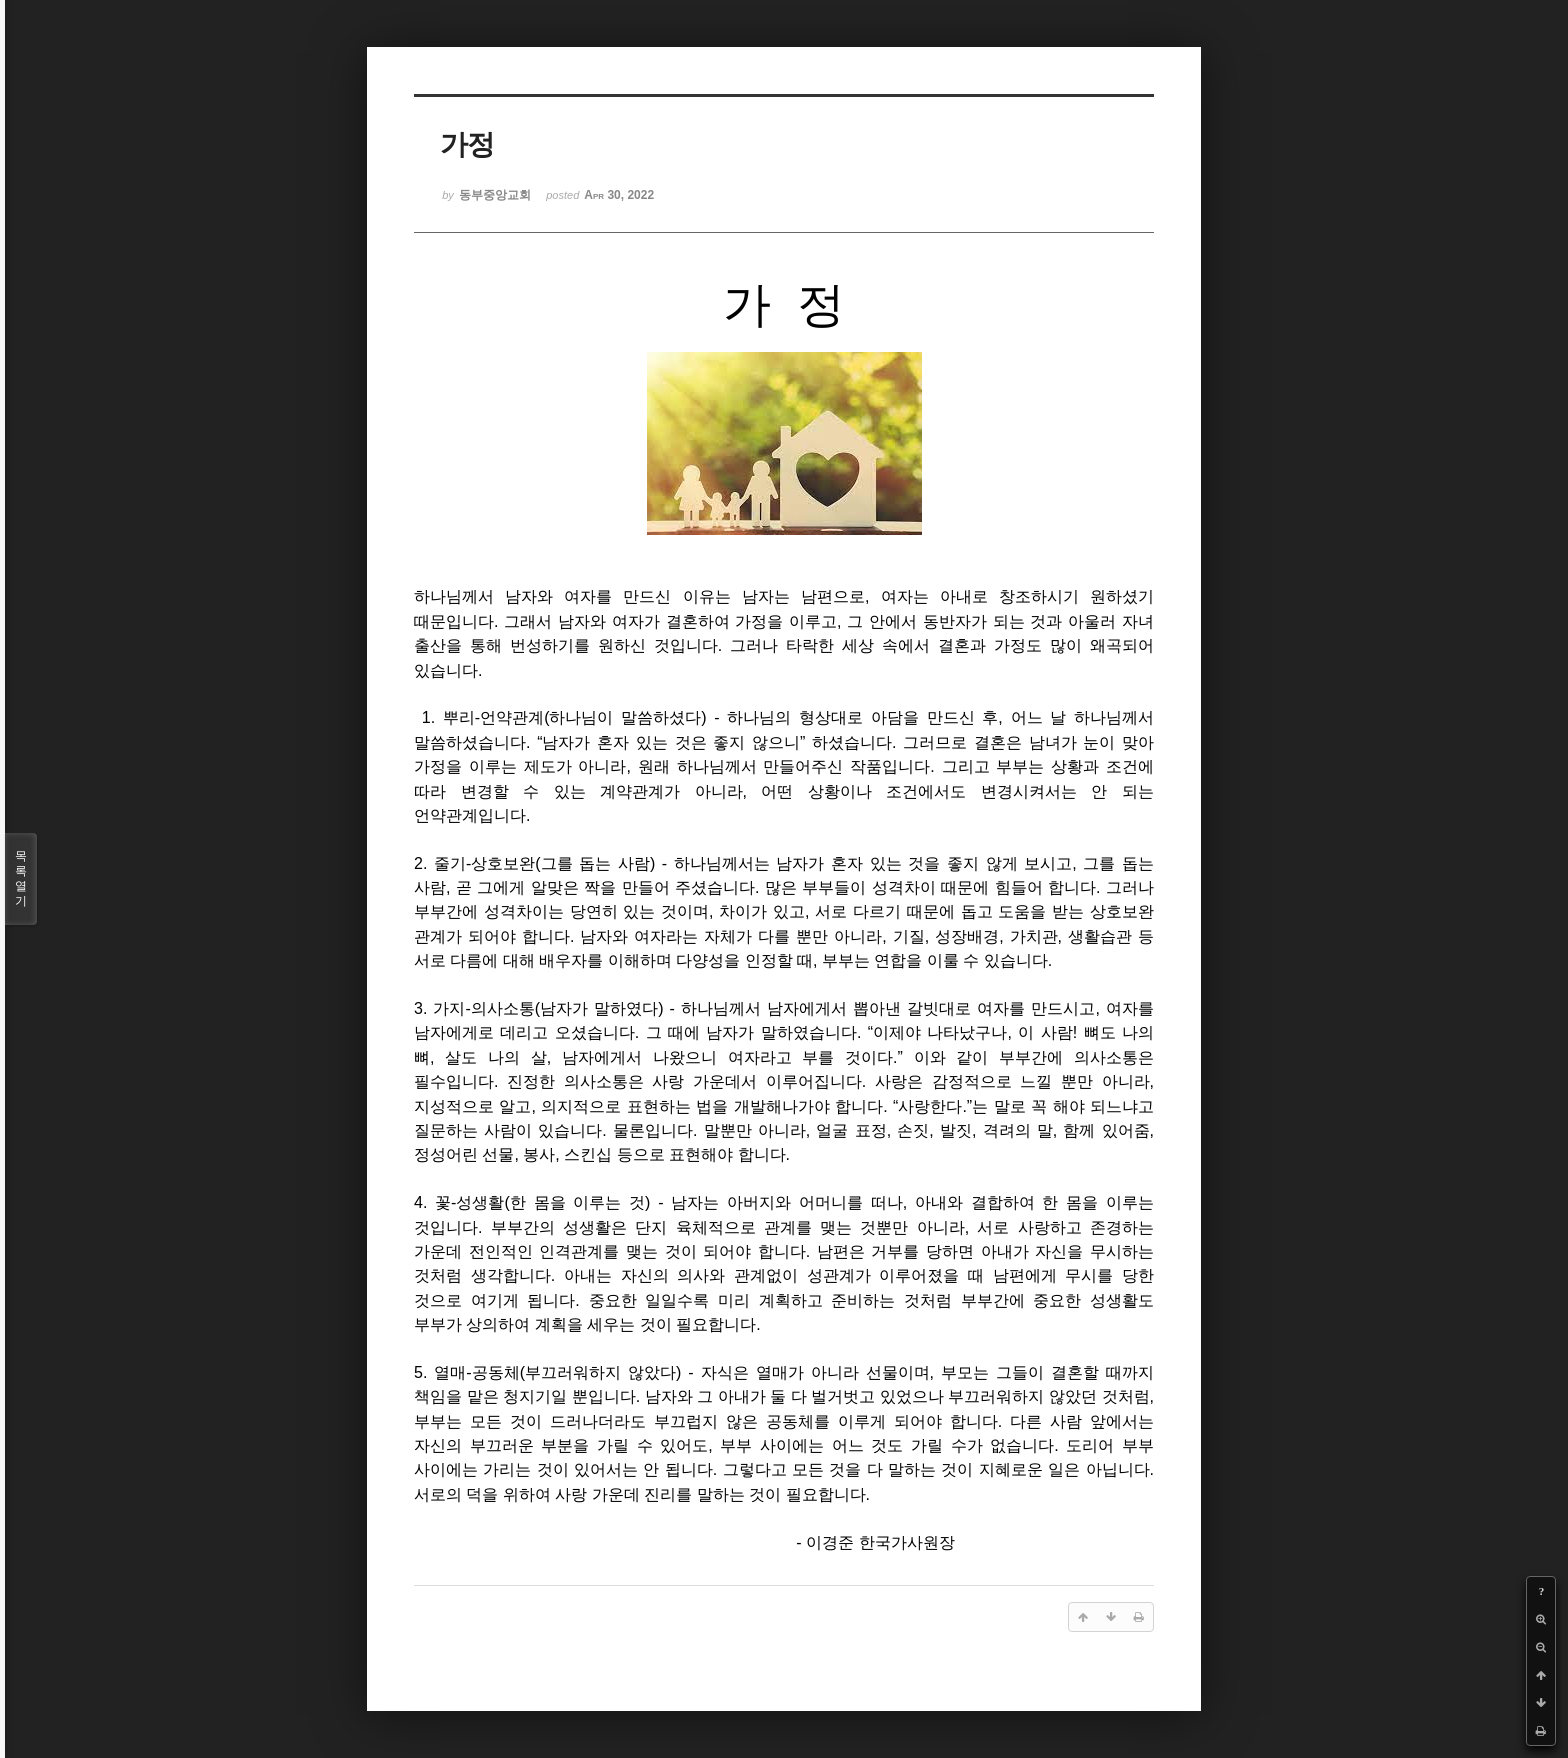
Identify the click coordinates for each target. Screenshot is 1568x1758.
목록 (21, 879)
